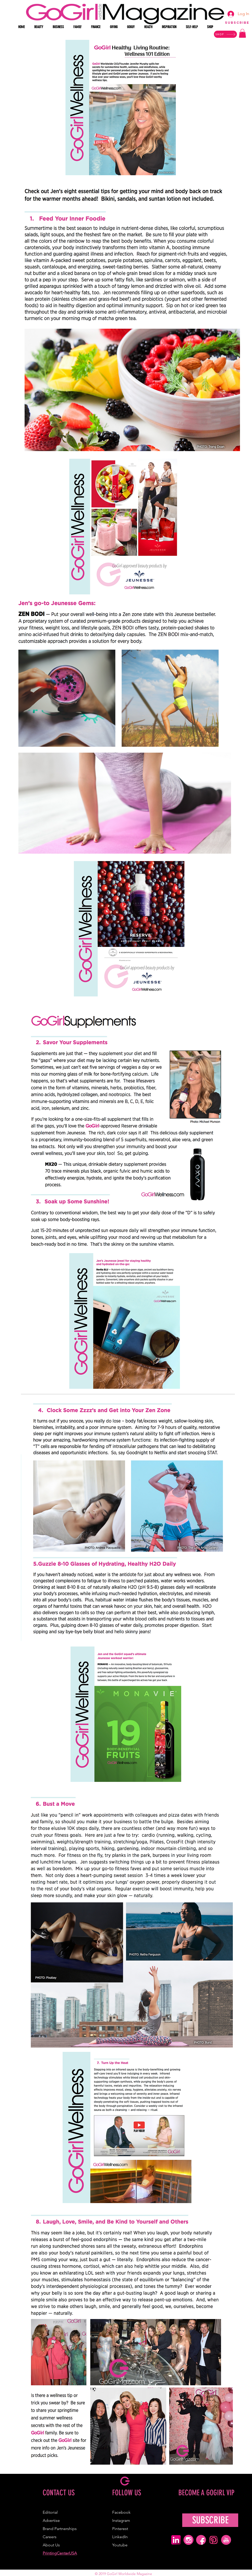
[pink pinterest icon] (214, 2540)
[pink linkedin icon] (176, 2540)
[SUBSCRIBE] (210, 2520)
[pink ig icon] (188, 2540)
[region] (237, 25)
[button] (39, 27)
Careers (49, 2536)
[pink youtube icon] (226, 2540)
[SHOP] (225, 34)
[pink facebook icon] (201, 2540)
